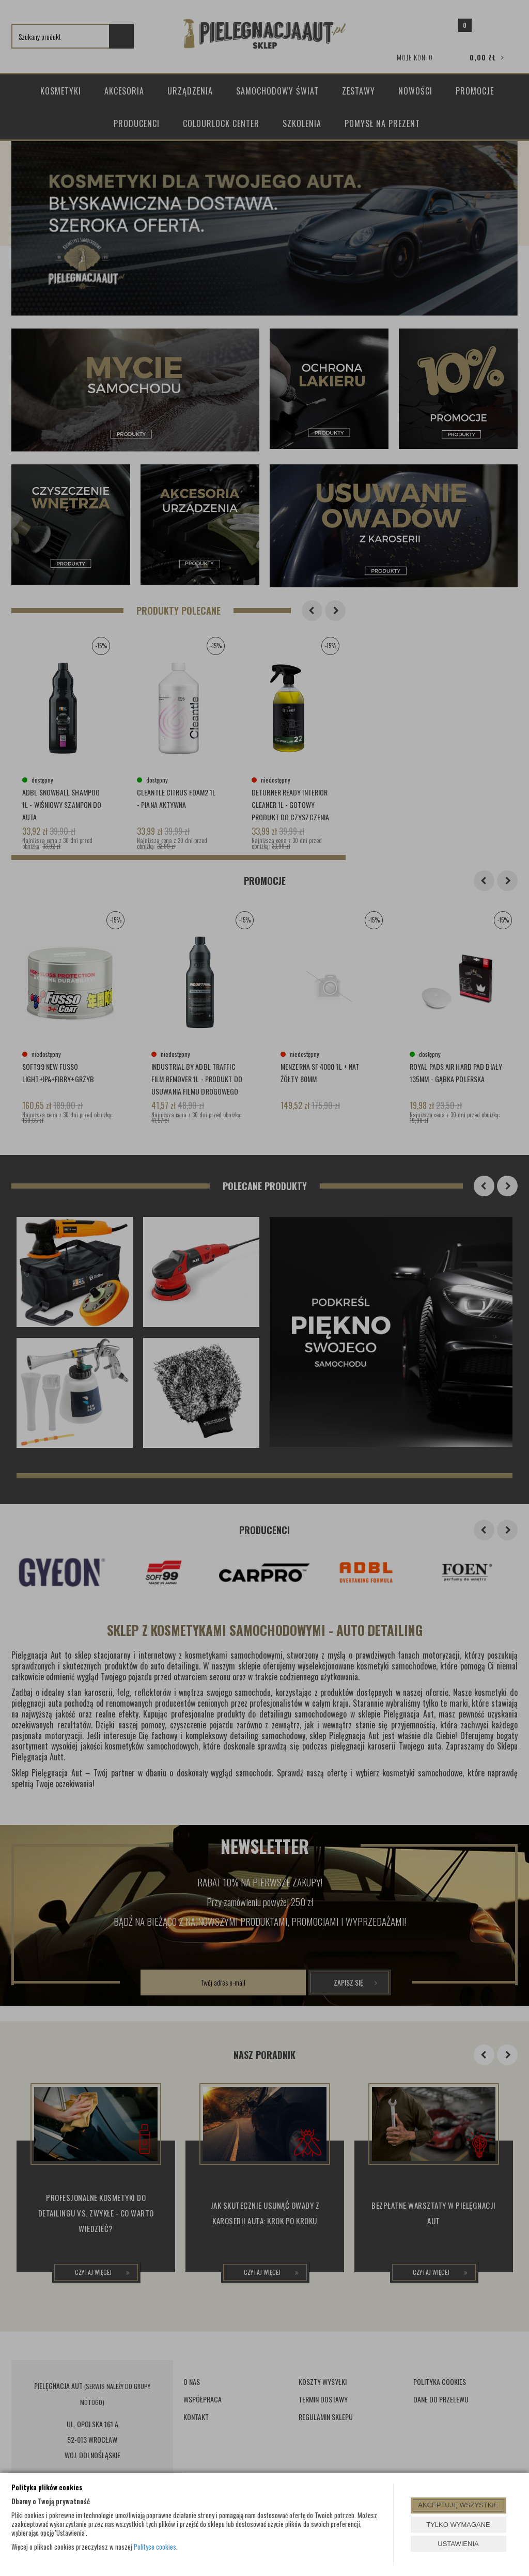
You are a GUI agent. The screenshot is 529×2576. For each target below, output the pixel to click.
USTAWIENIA (458, 2544)
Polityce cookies (155, 2546)
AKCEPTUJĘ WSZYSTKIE (458, 2505)
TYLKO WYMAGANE (458, 2524)
